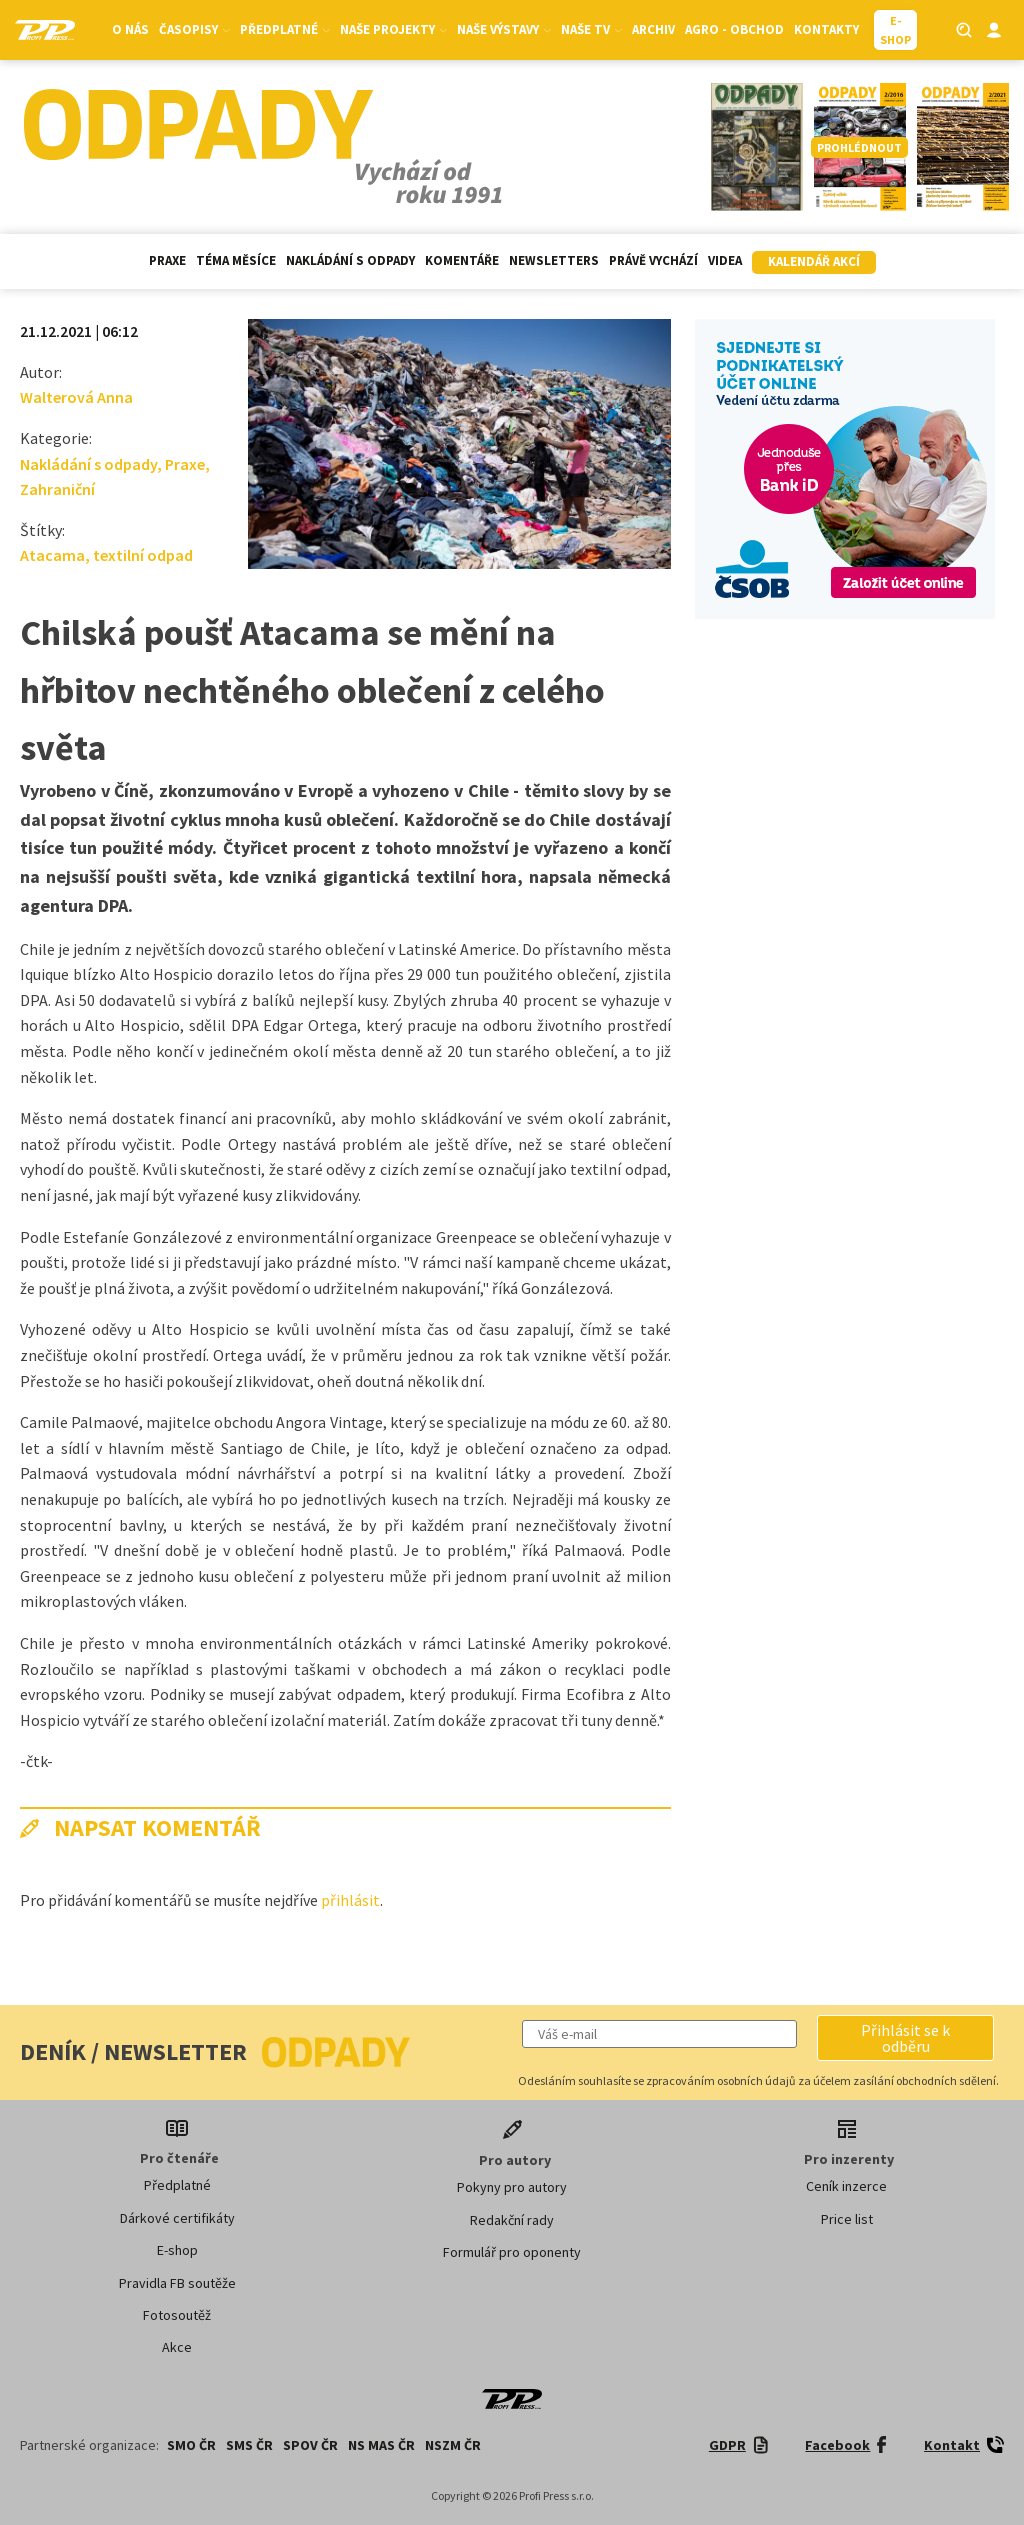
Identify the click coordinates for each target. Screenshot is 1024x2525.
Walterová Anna (76, 397)
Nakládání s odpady (350, 260)
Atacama (52, 555)
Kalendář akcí (814, 261)
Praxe (167, 260)
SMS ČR (249, 2445)
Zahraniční (57, 489)
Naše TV (591, 29)
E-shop (177, 2250)
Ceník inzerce (846, 2186)
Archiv (653, 29)
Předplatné (285, 29)
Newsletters (554, 260)
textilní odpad (143, 555)
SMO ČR (191, 2445)
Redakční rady (512, 2220)
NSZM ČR (453, 2445)
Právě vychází (653, 260)
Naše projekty (393, 29)
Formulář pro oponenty (512, 2252)
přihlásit (350, 1900)
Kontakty (826, 29)
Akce (177, 2347)
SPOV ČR (310, 2445)
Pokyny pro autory (512, 2187)
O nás (130, 29)
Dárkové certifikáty (177, 2218)
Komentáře (462, 260)
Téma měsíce (236, 260)
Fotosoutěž (177, 2315)
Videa (725, 260)
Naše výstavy (504, 29)
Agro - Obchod (734, 29)
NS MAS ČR (381, 2445)
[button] (905, 2038)
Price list (847, 2219)
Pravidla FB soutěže (177, 2283)
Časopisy (194, 29)
